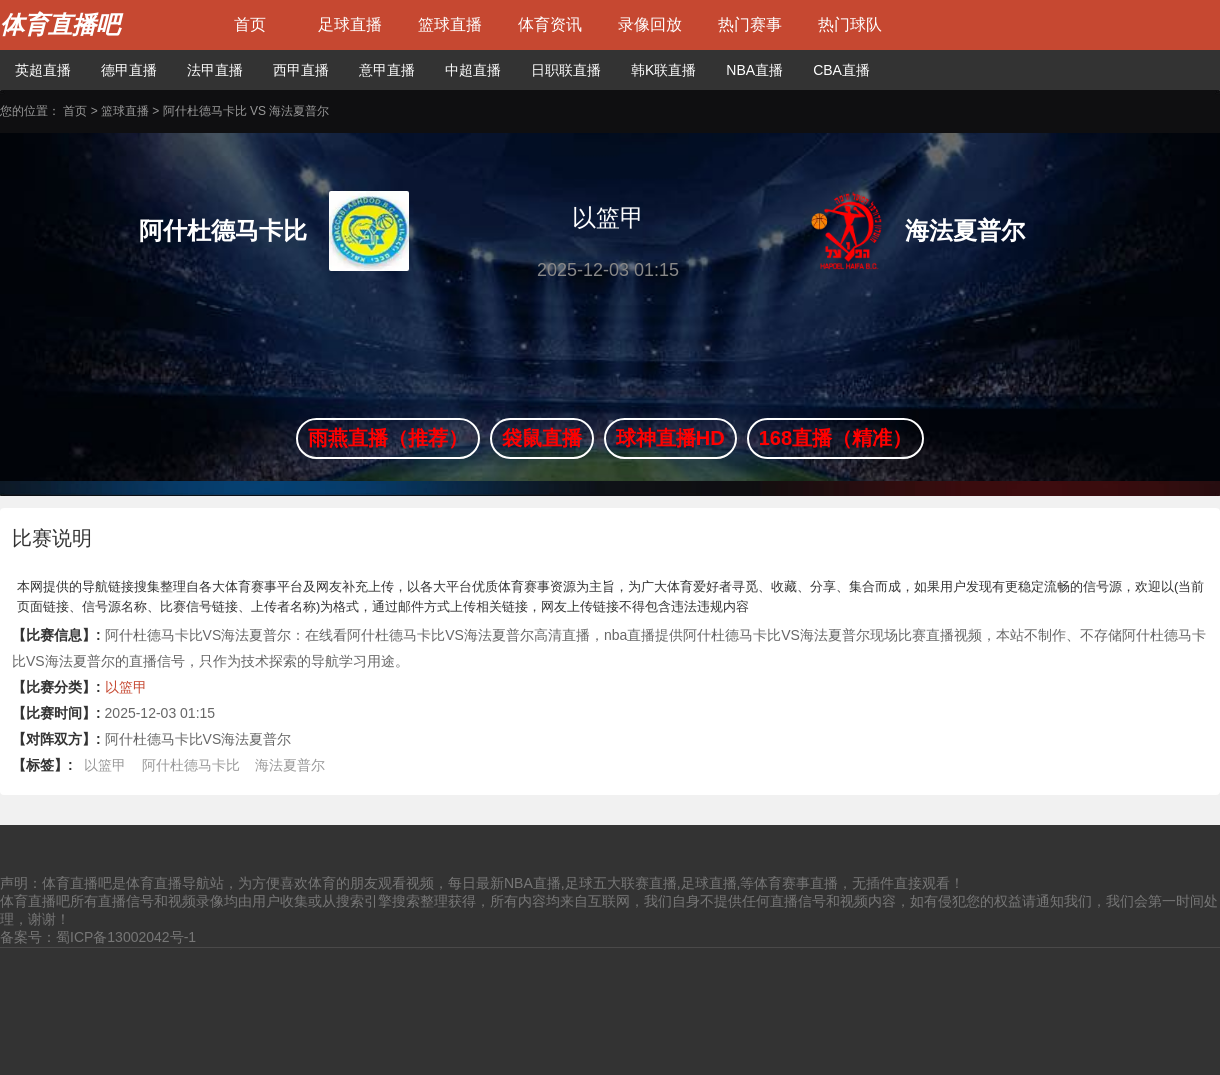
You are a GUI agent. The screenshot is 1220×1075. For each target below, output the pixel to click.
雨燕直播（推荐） (388, 438)
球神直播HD (670, 438)
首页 (250, 24)
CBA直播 (841, 70)
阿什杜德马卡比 (191, 765)
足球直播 (350, 24)
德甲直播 (129, 70)
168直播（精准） (835, 438)
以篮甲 (126, 687)
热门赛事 (750, 24)
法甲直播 (215, 70)
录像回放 (650, 24)
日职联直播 (566, 70)
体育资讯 (550, 24)
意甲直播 (387, 70)
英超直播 (43, 70)
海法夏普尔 (290, 765)
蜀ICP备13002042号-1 (126, 937)
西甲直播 (301, 70)
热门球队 (850, 24)
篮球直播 (450, 24)
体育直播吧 (60, 24)
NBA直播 (754, 70)
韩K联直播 (663, 70)
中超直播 (473, 70)
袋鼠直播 (542, 438)
